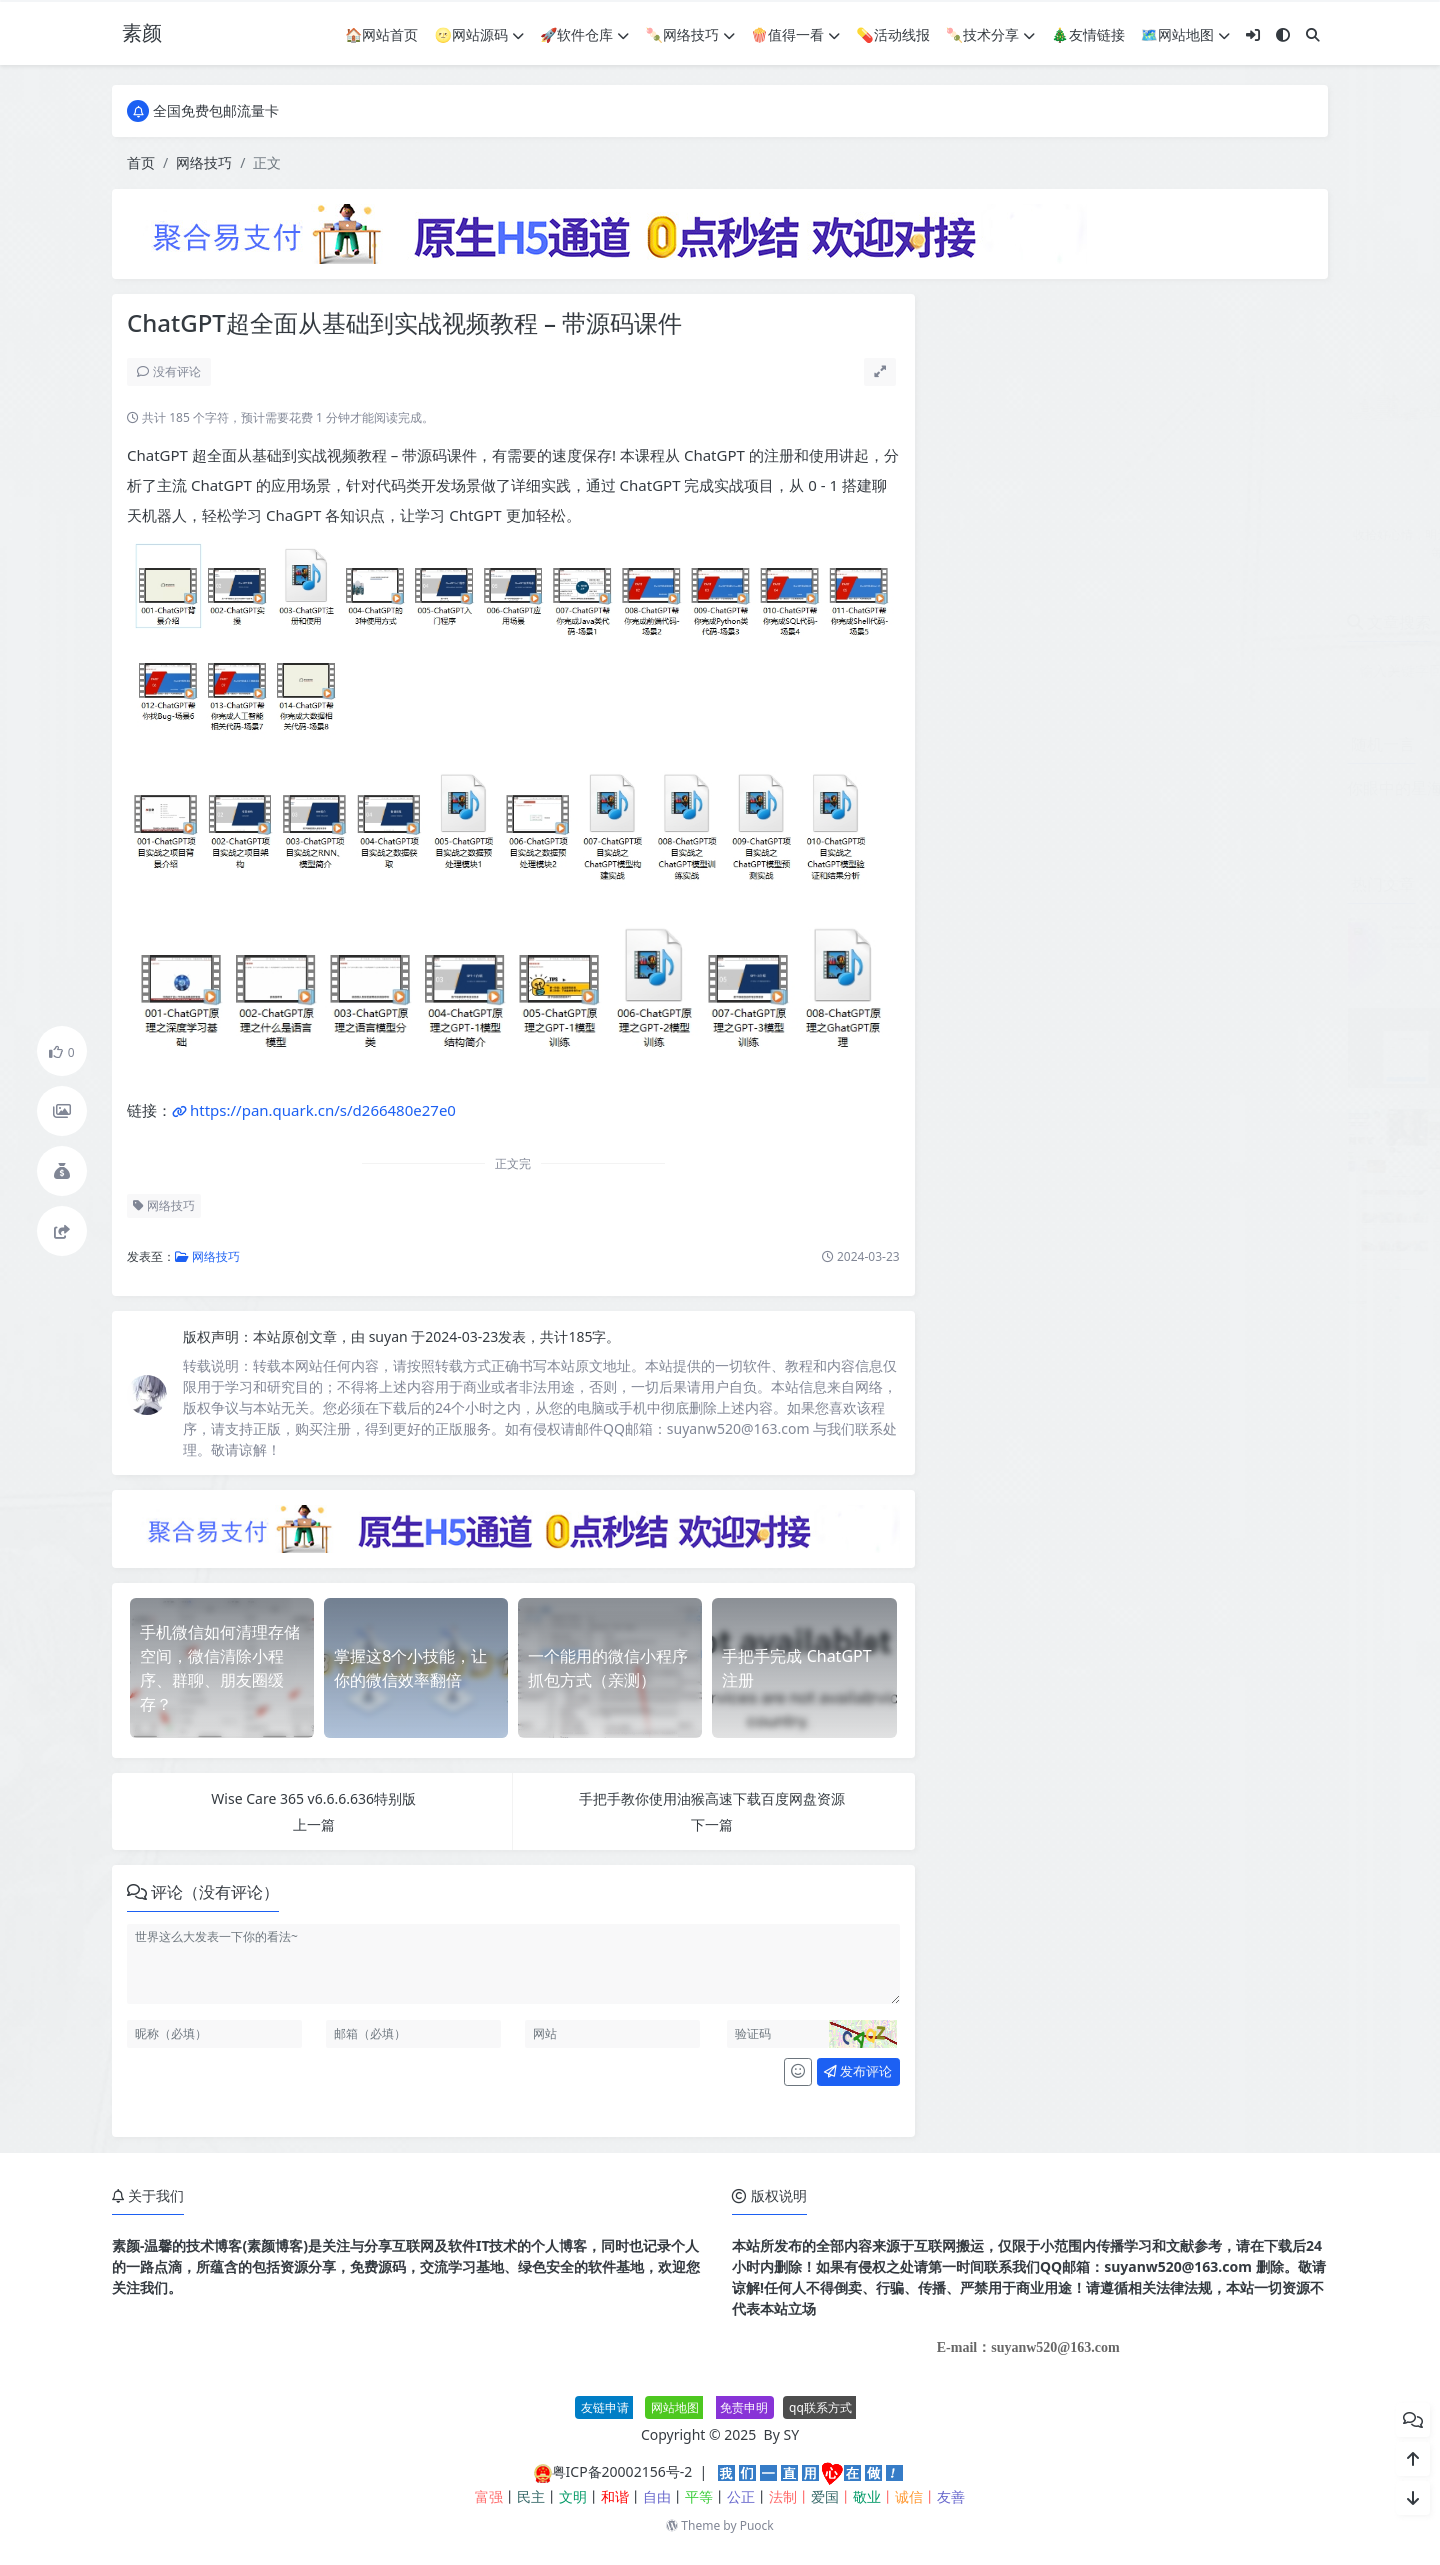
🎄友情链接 (1087, 34)
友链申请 (605, 2407)
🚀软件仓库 (584, 34)
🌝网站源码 (479, 34)
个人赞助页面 (1114, 1016)
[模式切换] (1283, 34)
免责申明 (744, 2407)
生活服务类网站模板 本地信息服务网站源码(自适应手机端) (1253, 1199)
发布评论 (858, 2071)
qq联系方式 (820, 2407)
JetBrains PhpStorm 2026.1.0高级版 (1186, 925)
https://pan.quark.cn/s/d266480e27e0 (323, 1110)
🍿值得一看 (795, 34)
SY (792, 2434)
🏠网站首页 (381, 34)
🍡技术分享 (990, 34)
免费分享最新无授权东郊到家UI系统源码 (1198, 1107)
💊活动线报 (892, 34)
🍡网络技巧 (689, 34)
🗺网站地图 (1185, 34)
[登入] (1253, 34)
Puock (757, 2525)
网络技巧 (204, 162)
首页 (141, 162)
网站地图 (675, 2407)
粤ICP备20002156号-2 (622, 2471)
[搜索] (1313, 34)
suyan (390, 1336)
